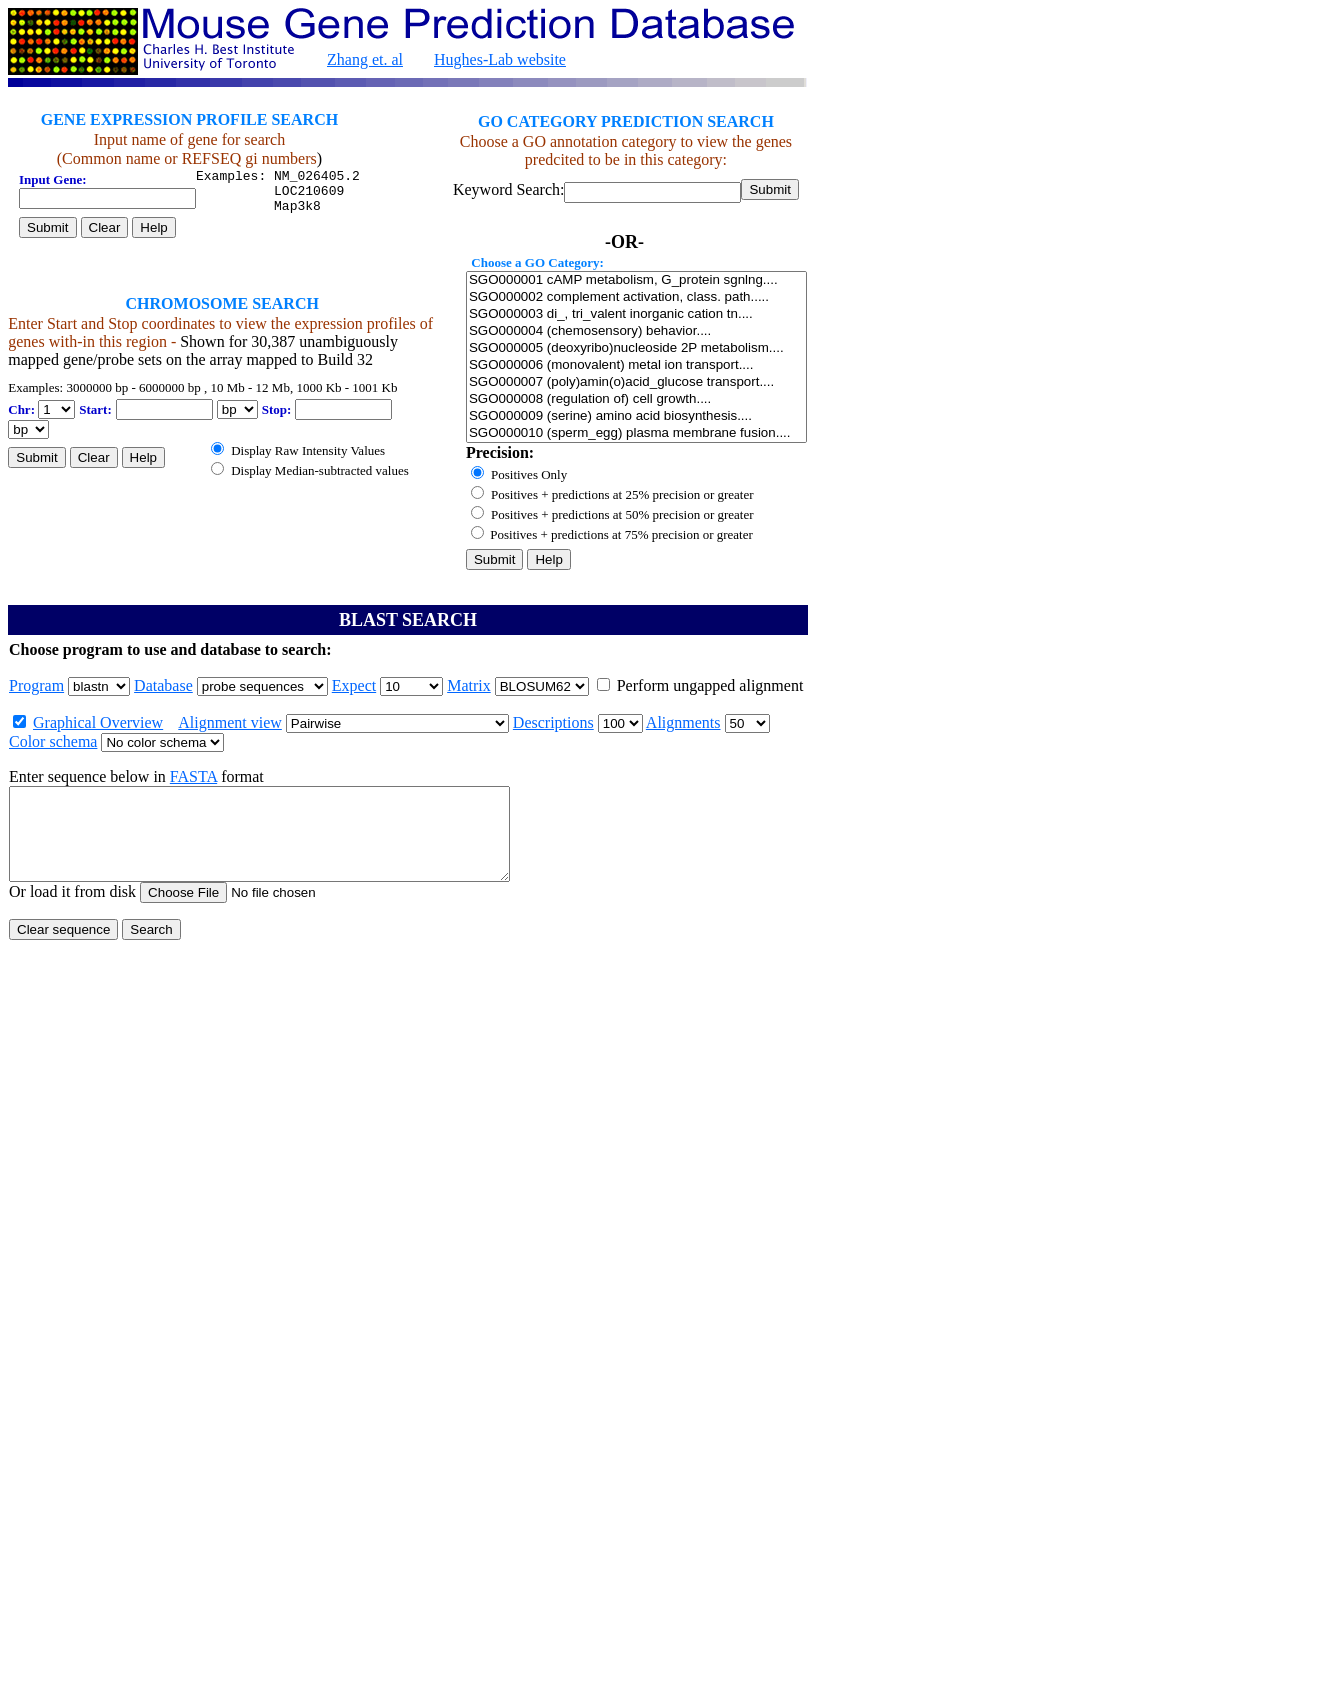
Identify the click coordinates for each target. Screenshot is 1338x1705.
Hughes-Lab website (500, 59)
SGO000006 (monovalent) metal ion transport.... (636, 365)
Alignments (683, 722)
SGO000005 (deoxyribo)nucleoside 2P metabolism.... (636, 348)
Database (163, 685)
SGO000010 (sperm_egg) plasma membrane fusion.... (636, 433)
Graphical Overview (98, 722)
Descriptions (553, 722)
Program (36, 685)
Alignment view (230, 722)
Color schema (53, 741)
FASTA (193, 776)
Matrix (469, 685)
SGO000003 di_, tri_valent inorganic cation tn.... (636, 314)
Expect (354, 685)
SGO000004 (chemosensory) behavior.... (636, 331)
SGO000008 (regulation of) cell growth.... (636, 399)
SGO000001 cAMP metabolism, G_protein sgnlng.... (636, 280)
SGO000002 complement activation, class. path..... (636, 297)
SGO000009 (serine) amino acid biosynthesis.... (636, 416)
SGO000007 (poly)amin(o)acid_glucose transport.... (636, 382)
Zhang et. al (365, 59)
